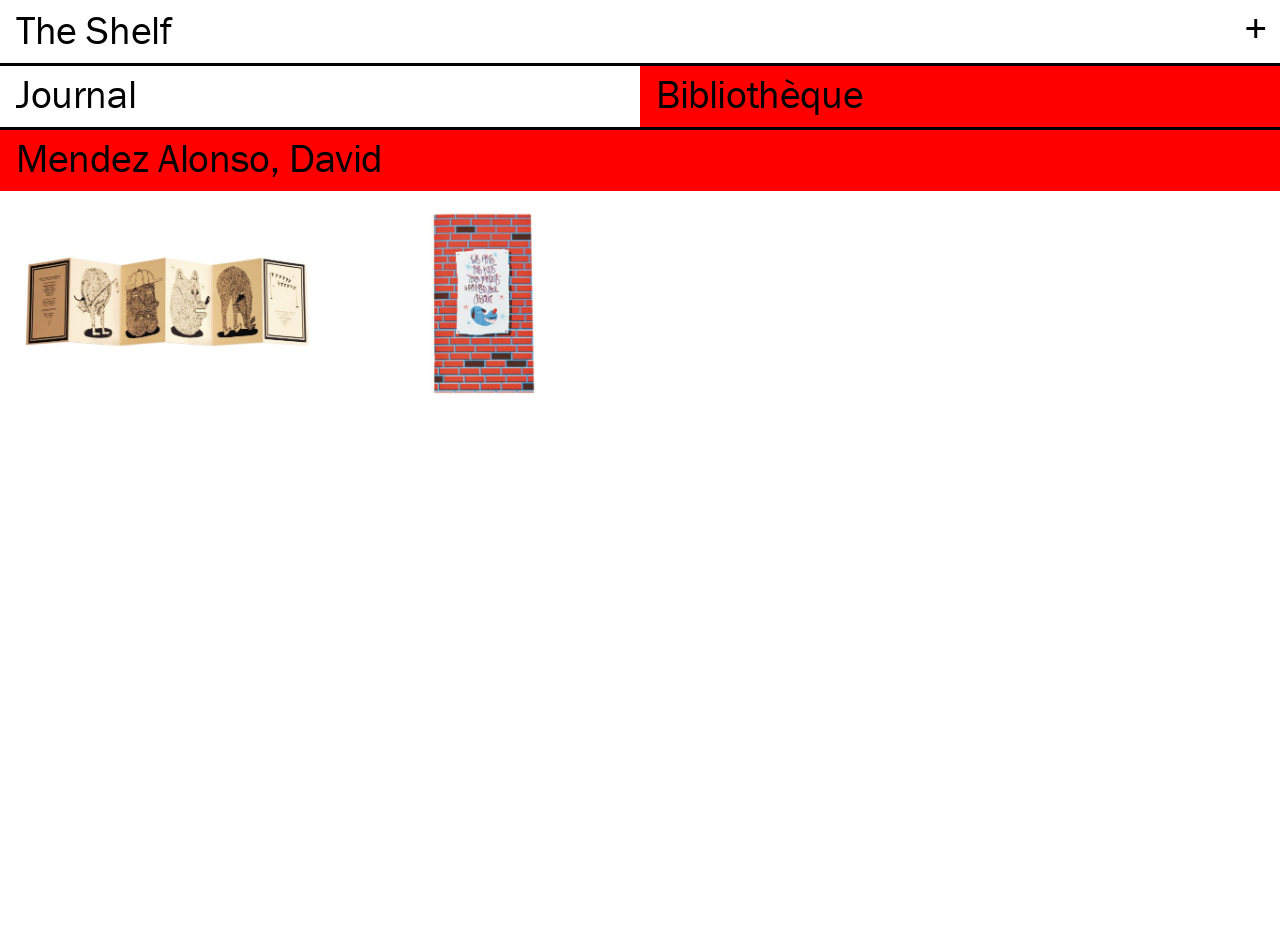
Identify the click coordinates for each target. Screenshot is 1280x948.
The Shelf (93, 29)
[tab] (320, 96)
